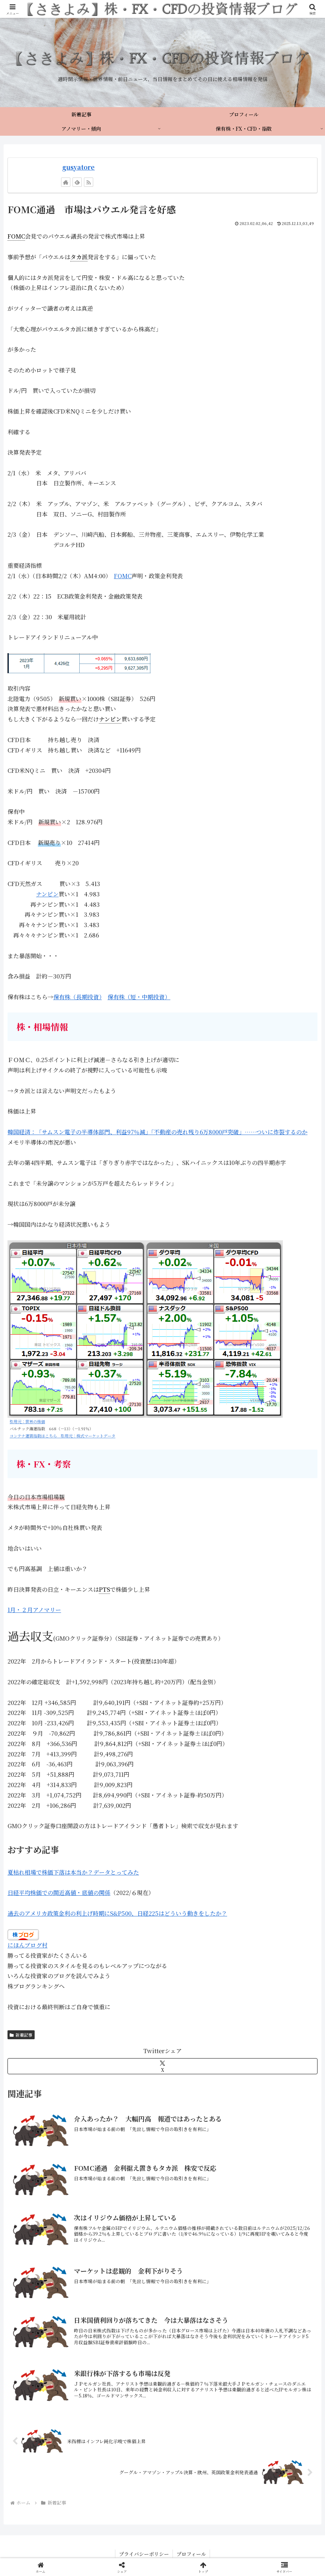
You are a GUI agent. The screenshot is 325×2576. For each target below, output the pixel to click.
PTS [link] (104, 1589)
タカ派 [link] (79, 257)
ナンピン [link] (110, 719)
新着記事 (21, 2035)
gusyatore (78, 166)
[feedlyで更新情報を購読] (77, 182)
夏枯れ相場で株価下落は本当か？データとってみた (73, 1872)
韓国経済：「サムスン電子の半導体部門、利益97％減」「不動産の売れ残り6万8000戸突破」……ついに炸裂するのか (158, 1132)
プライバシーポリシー (144, 2553)
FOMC (122, 576)
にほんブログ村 (28, 1945)
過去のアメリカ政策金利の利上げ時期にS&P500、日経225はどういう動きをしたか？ (117, 1913)
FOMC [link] (16, 236)
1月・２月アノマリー (34, 1610)
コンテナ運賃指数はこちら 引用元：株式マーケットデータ (62, 1436)
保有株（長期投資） (77, 997)
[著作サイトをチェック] (65, 182)
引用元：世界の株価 (27, 1421)
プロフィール (191, 2553)
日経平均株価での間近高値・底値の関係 (59, 1893)
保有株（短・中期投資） (139, 997)
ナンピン (47, 894)
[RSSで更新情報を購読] (88, 182)
